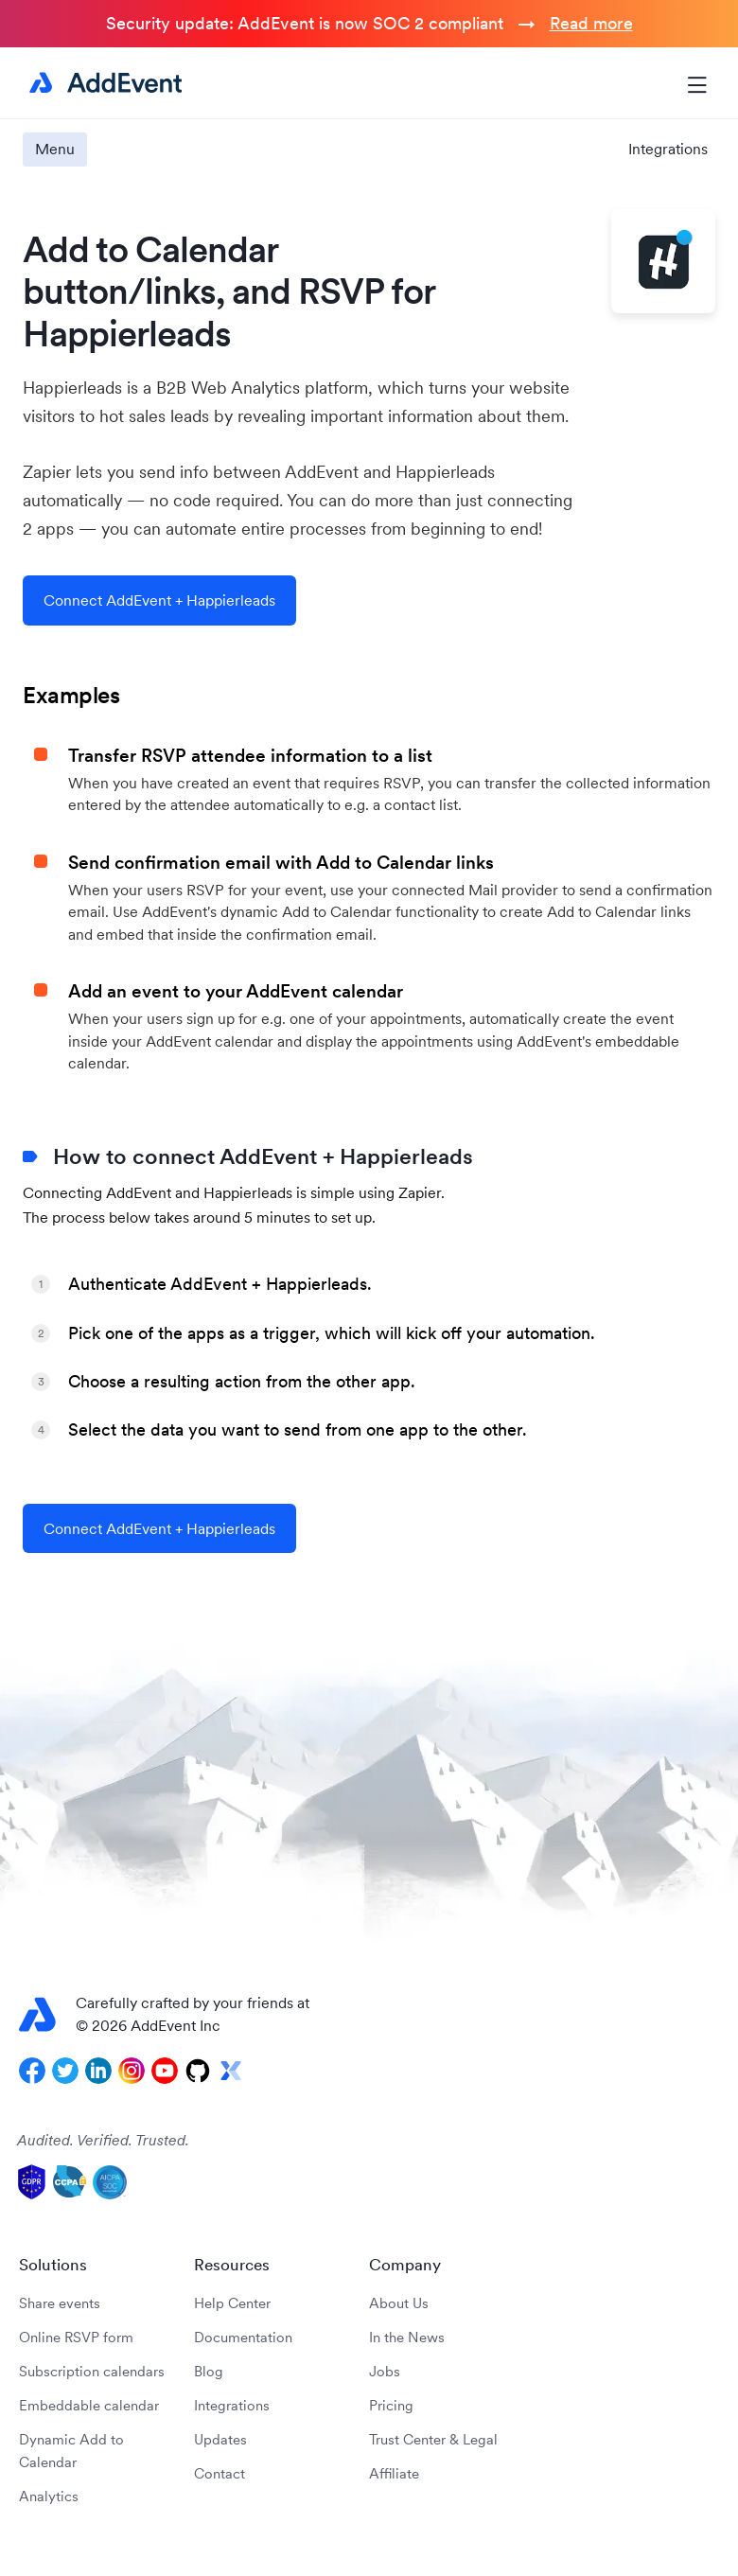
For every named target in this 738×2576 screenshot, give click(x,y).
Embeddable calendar (89, 2405)
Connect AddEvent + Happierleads (159, 600)
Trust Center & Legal (433, 2439)
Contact (219, 2473)
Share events (59, 2303)
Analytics (49, 2496)
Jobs (384, 2371)
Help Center (232, 2303)
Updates (220, 2439)
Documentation (243, 2337)
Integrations (668, 148)
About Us (399, 2303)
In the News (407, 2337)
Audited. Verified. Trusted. (103, 2139)
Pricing (391, 2405)
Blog (208, 2371)
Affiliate (394, 2473)
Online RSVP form (76, 2337)
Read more (591, 23)
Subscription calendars (92, 2371)
